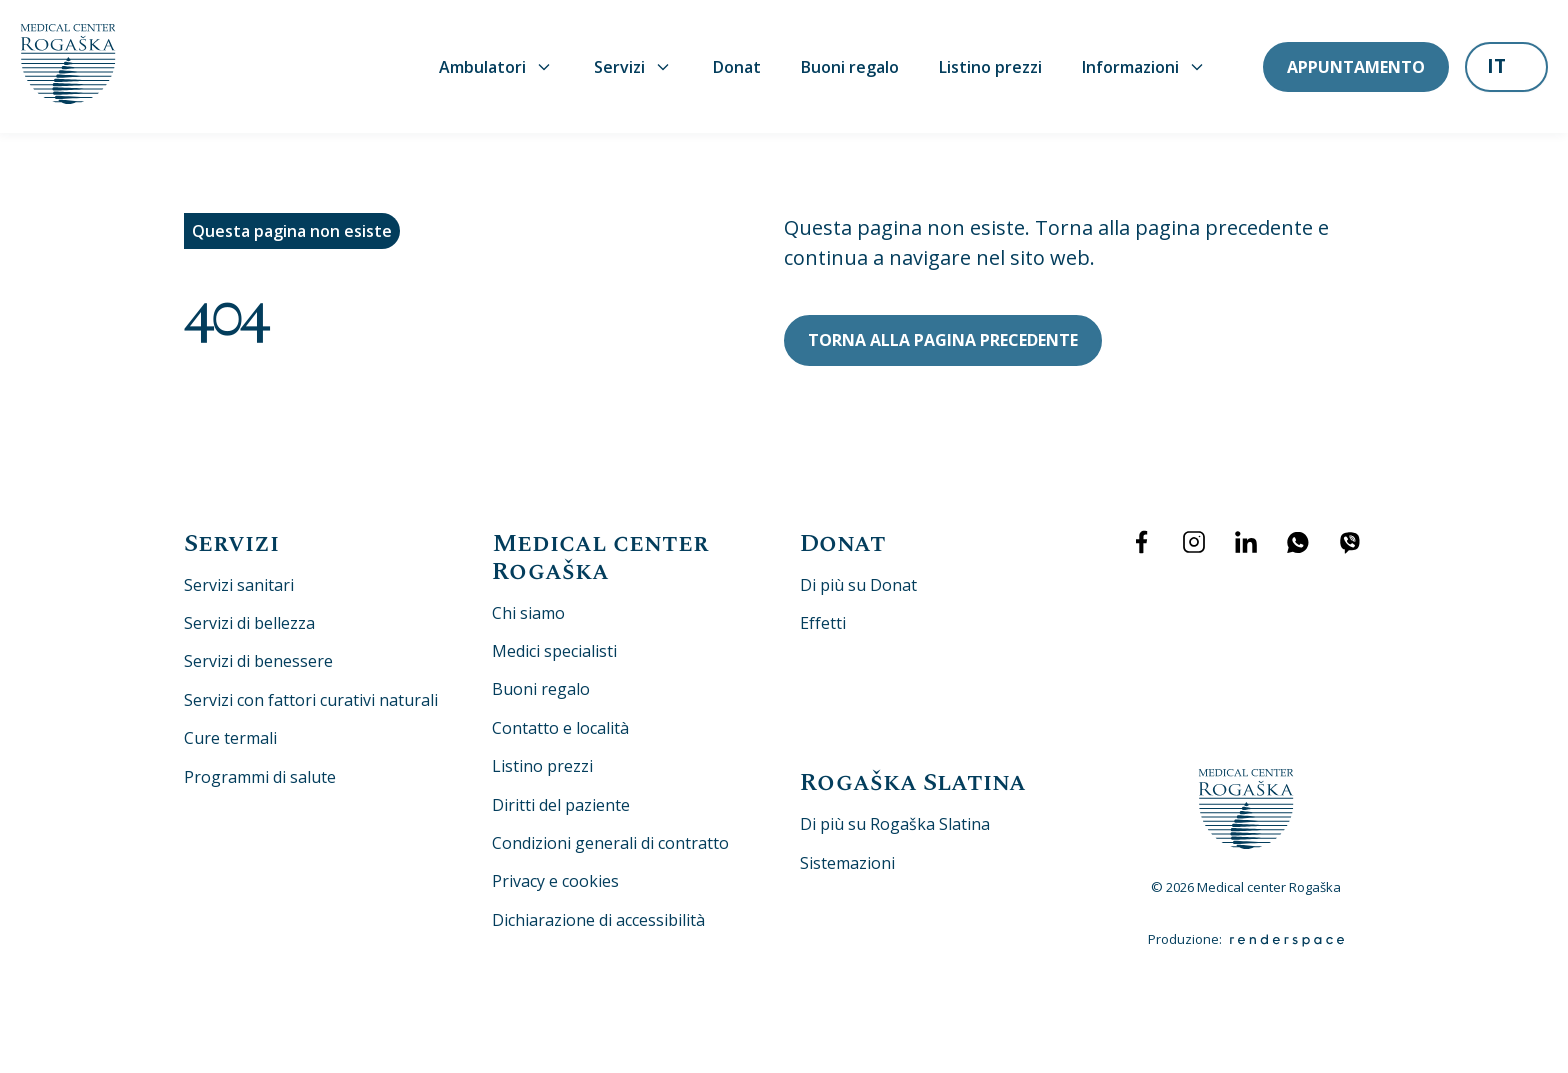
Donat (737, 67)
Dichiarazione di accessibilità (598, 920)
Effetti (823, 623)
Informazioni (1144, 67)
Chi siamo (528, 613)
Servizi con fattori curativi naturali (311, 700)
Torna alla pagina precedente (943, 340)
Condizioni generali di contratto (610, 843)
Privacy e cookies (555, 881)
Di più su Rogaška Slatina (895, 824)
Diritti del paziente (561, 805)
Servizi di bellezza (249, 623)
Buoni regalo (850, 67)
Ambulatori (496, 67)
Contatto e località (560, 728)
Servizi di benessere (258, 661)
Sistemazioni (847, 863)
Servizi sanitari (239, 585)
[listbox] (1506, 69)
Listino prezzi (990, 67)
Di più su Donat (858, 585)
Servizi (633, 67)
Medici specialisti (554, 651)
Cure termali (230, 738)
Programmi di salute (260, 777)
